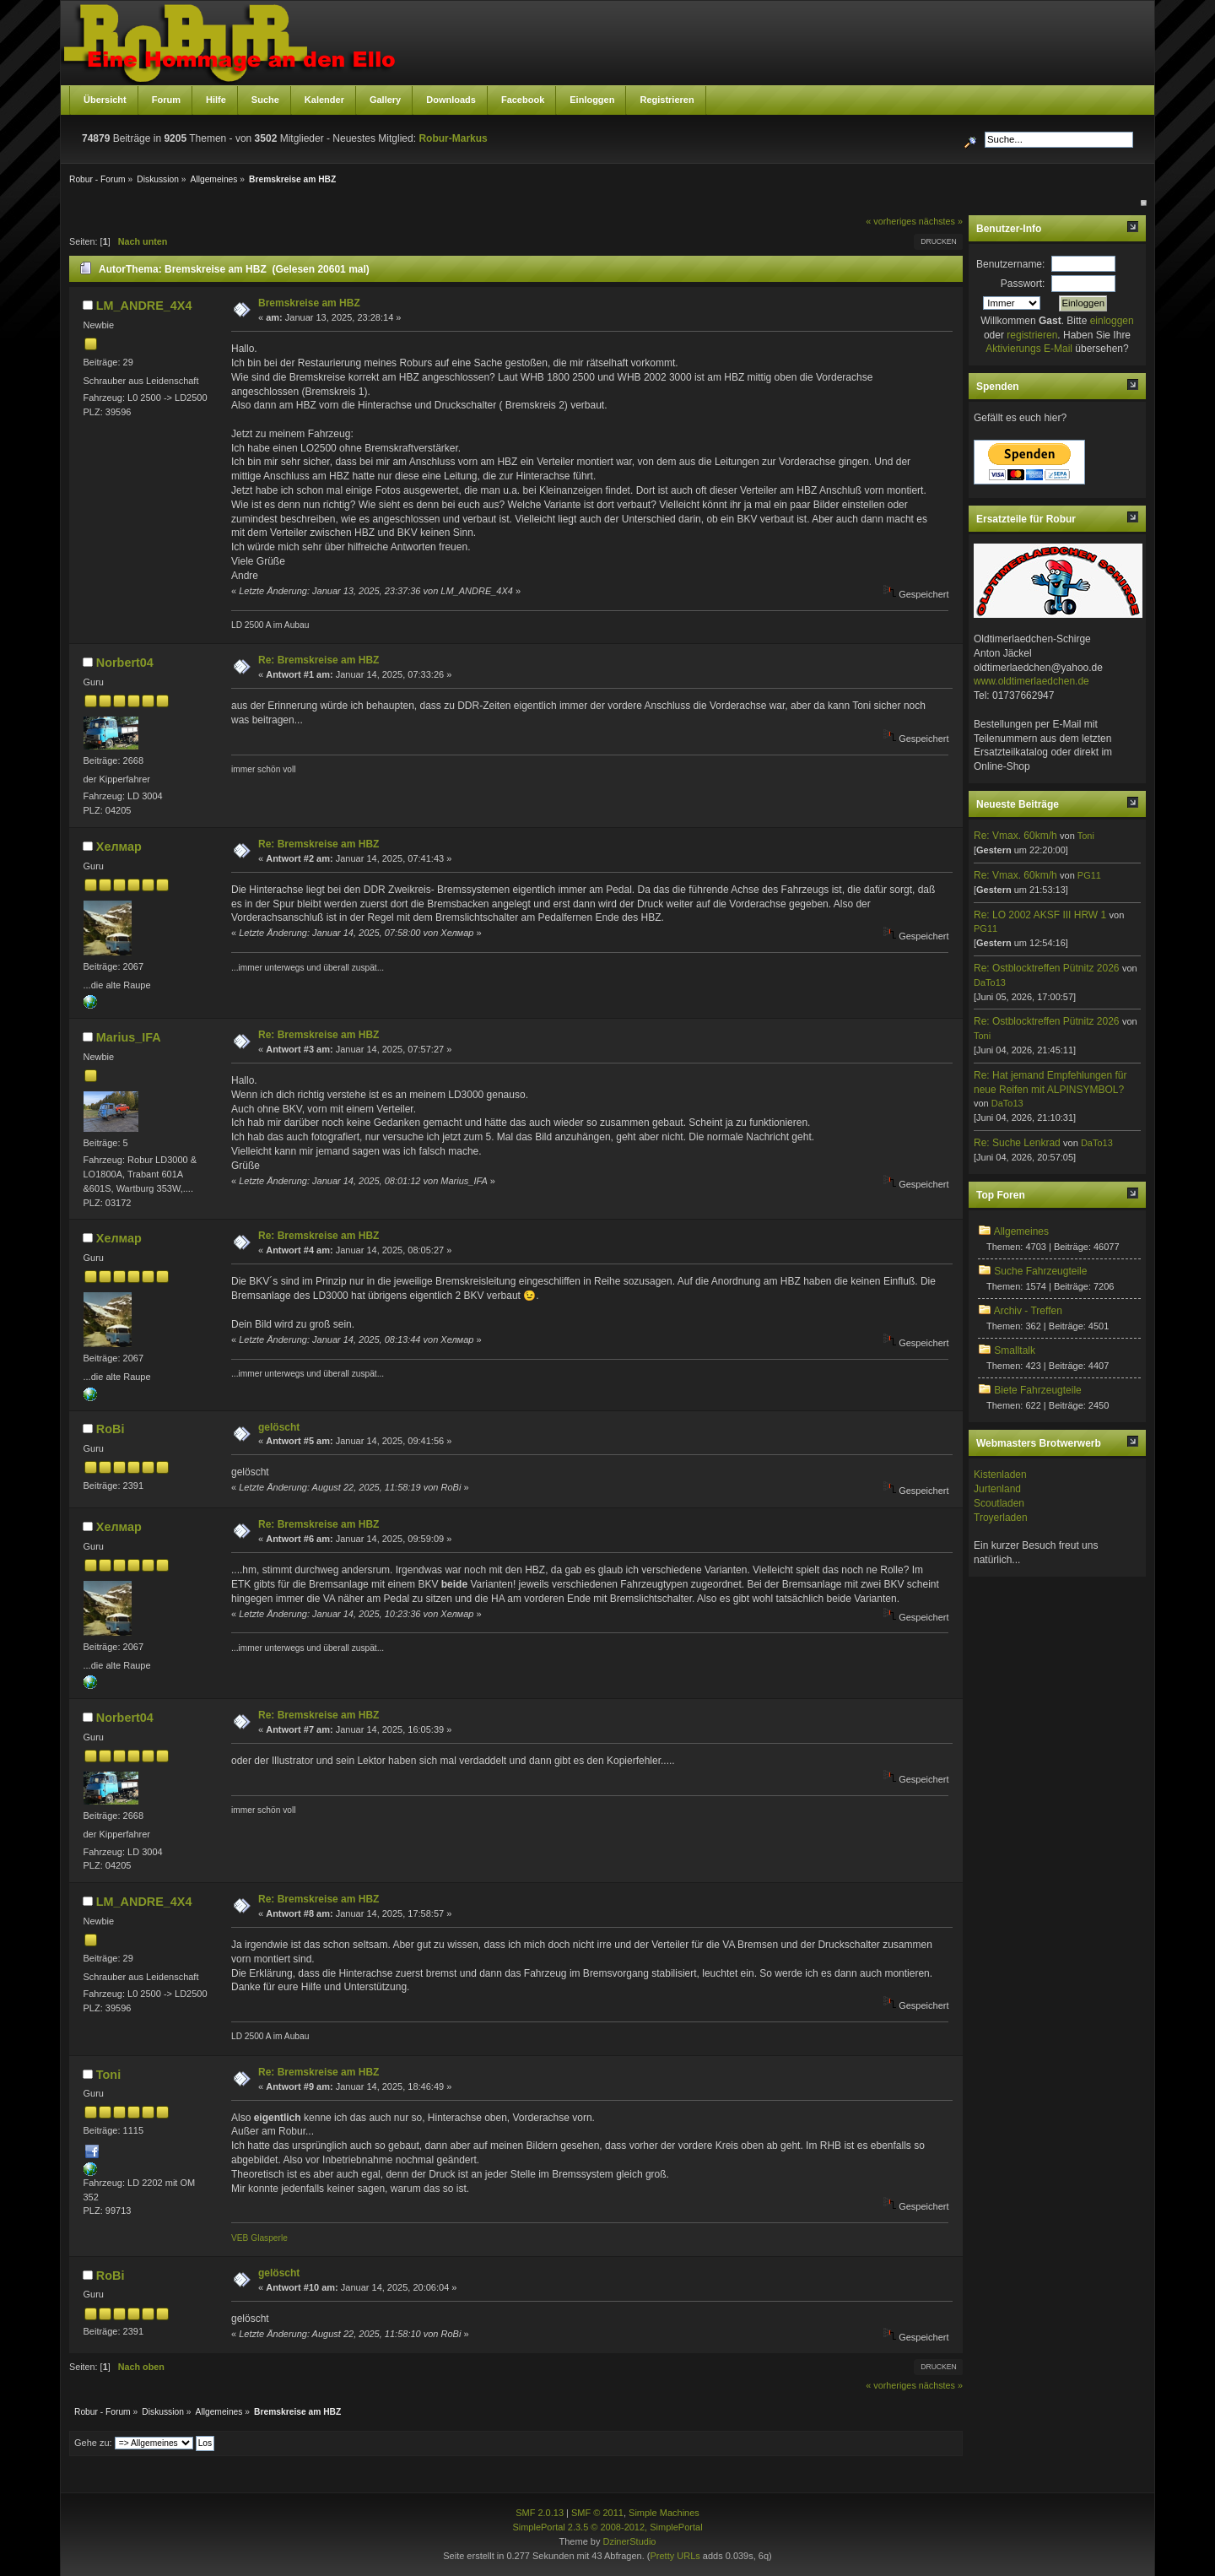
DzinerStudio (629, 2541)
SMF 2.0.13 (540, 2513)
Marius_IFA (128, 1037)
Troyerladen (1001, 1517)
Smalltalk (1014, 1350)
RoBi (110, 1429)
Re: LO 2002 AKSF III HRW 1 (1040, 915)
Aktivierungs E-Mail (1029, 348)
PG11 (1089, 875)
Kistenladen (1000, 1474)
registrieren (1032, 335)
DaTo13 (990, 982)
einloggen (1112, 321)
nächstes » (941, 221)
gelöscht (279, 1427)
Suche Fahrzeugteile (1040, 1271)
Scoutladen (999, 1503)
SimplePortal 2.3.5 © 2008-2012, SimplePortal (607, 2527)
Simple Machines (664, 2513)
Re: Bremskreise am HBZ (318, 660)
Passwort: (1023, 284)
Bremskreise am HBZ (309, 303)
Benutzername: (1010, 264)
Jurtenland (997, 1489)
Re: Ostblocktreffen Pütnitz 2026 (1047, 968)
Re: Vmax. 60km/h (1015, 836)
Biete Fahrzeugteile (1037, 1390)
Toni (108, 2074)
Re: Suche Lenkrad (1017, 1143)
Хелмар (119, 846)
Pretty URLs (674, 2556)
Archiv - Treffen (1028, 1311)
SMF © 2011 (597, 2513)
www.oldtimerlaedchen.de (1031, 681)
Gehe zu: (93, 2443)
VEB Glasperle (259, 2238)
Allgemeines (1021, 1231)
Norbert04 (125, 662)
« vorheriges (890, 221)
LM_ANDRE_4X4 (144, 305)
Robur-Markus (452, 138)
